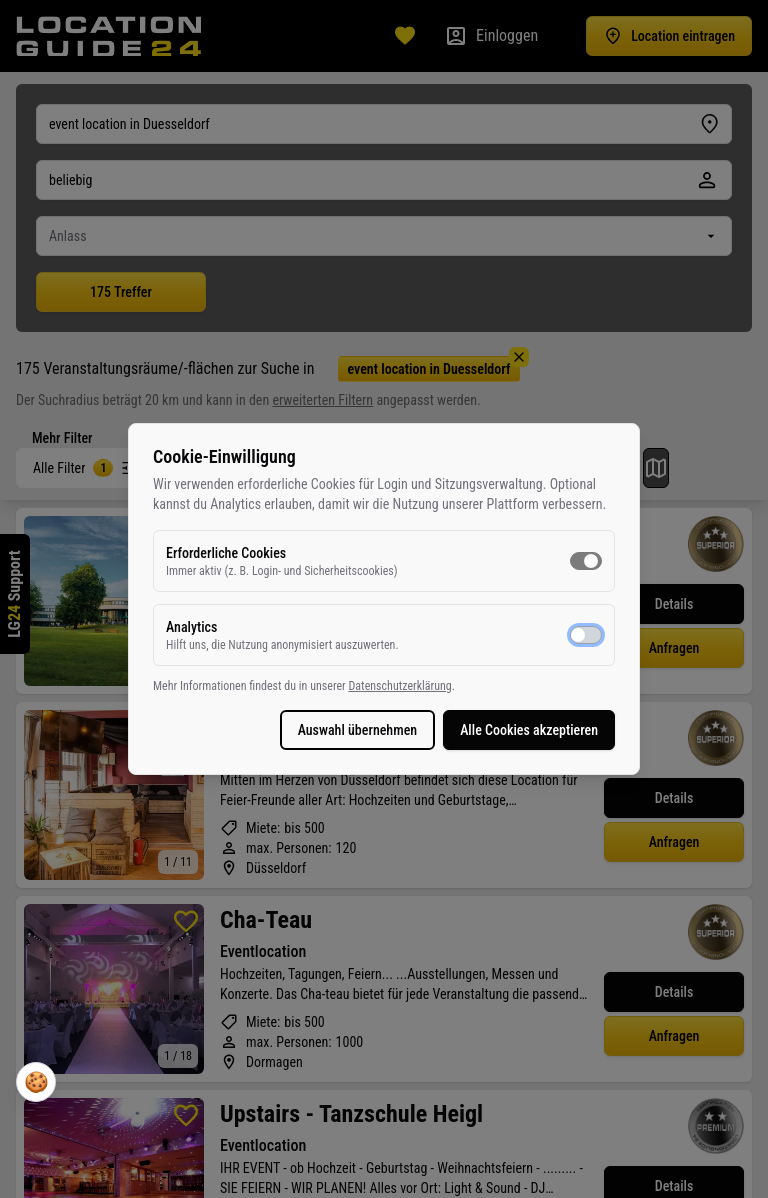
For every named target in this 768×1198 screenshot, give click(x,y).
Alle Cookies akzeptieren (529, 730)
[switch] (586, 561)
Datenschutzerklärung (399, 686)
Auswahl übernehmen (358, 730)
